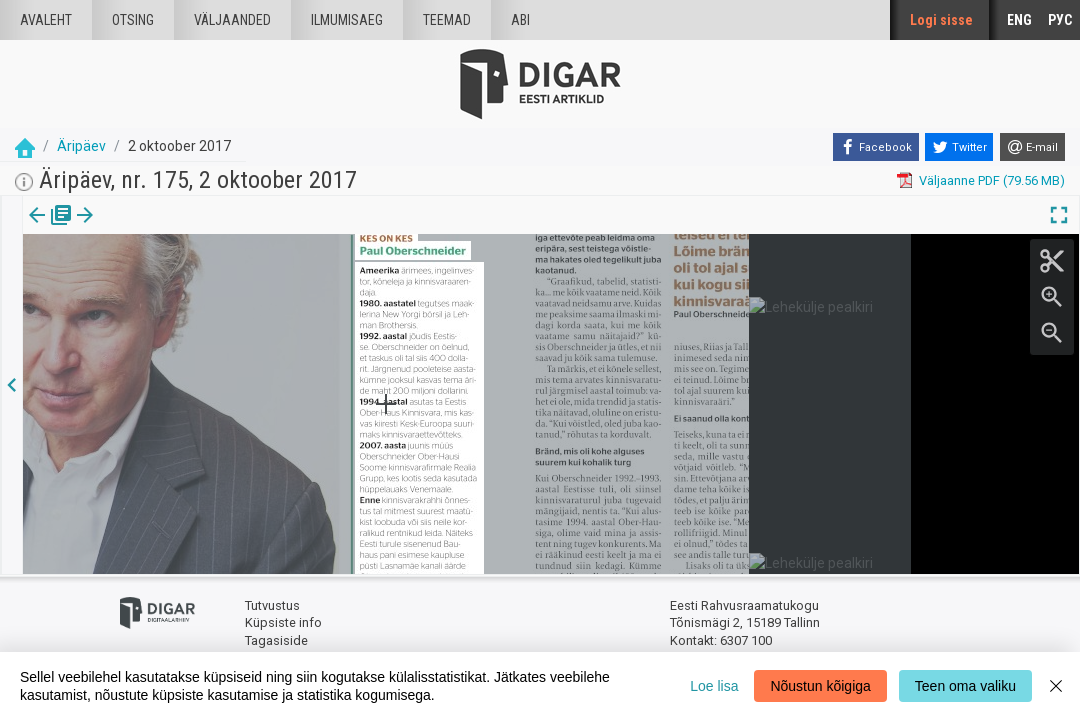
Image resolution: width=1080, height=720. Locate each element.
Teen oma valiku (965, 686)
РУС (1060, 20)
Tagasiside (276, 640)
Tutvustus (272, 605)
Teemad (447, 20)
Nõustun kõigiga (820, 686)
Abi (520, 20)
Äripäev (81, 146)
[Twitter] (959, 147)
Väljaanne (50, 229)
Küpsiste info (283, 622)
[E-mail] (1032, 147)
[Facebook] (876, 147)
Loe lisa (714, 686)
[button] (171, 229)
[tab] (50, 229)
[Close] (1056, 686)
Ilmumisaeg (347, 20)
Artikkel (140, 229)
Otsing (133, 20)
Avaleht (46, 20)
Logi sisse (941, 20)
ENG (1019, 20)
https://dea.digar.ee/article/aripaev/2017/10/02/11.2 (174, 284)
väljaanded (232, 20)
